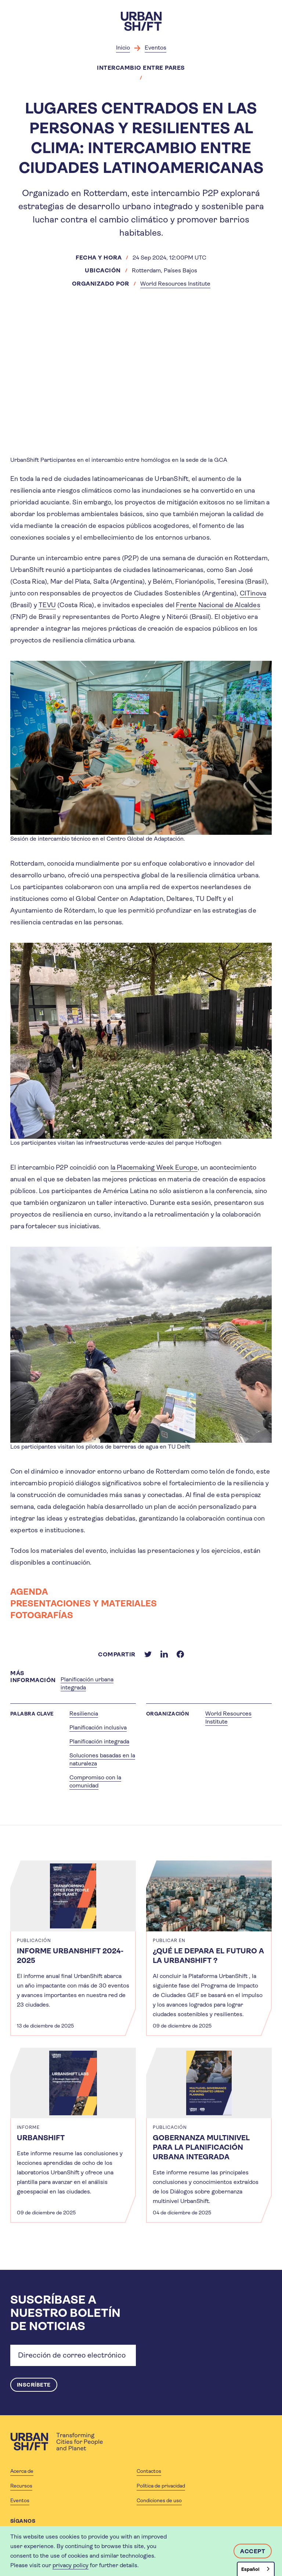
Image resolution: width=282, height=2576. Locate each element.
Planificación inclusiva (98, 1727)
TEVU (47, 605)
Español (250, 2569)
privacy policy (70, 2565)
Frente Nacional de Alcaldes (218, 605)
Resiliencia (83, 1713)
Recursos (21, 2486)
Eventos (155, 47)
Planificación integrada (99, 1741)
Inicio (123, 47)
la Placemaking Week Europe (154, 1167)
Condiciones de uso (159, 2501)
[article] (73, 1948)
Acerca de (21, 2472)
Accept (252, 2551)
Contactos (149, 2472)
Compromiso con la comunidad (95, 1781)
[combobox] (256, 2569)
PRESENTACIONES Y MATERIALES (83, 1603)
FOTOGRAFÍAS (41, 1615)
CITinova (253, 593)
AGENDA (29, 1592)
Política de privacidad (161, 2486)
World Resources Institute (175, 283)
